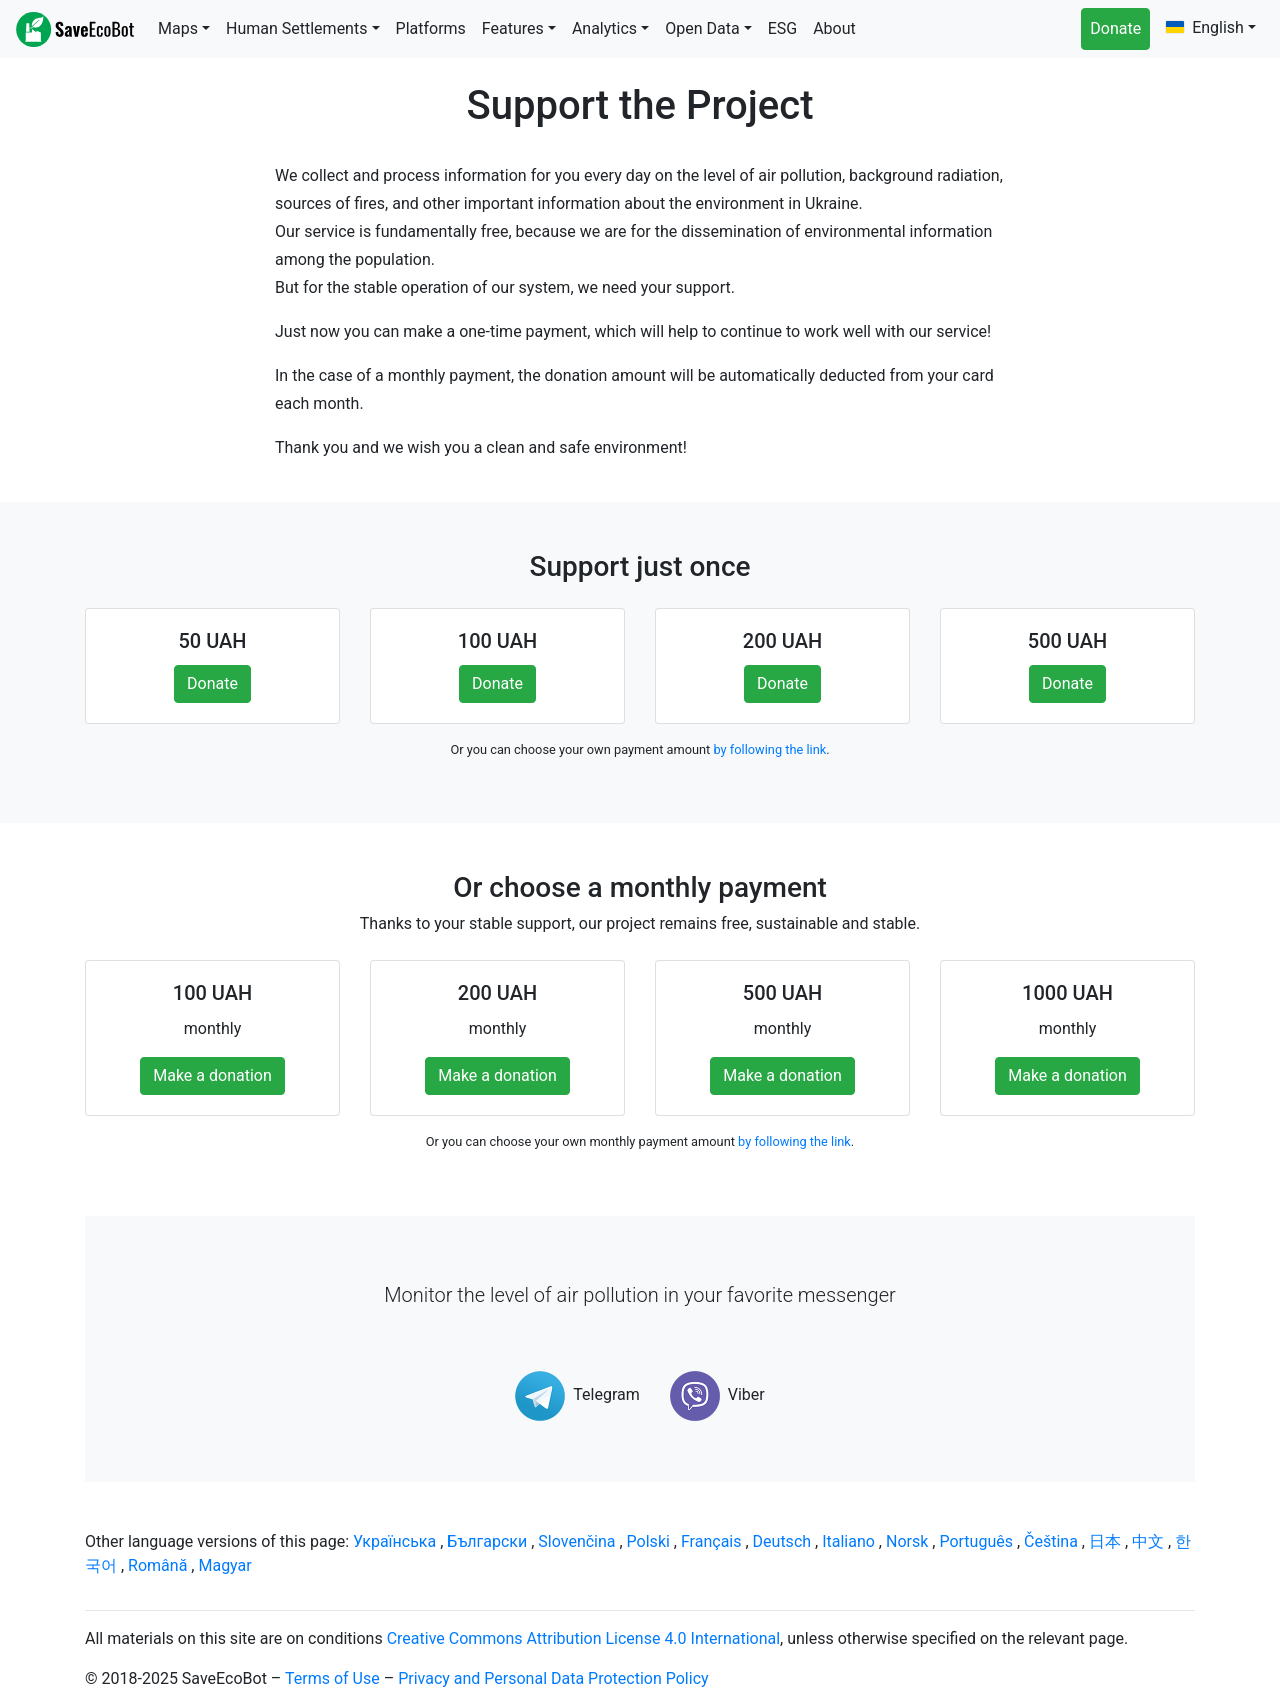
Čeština (1051, 1541)
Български (487, 1541)
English (1205, 27)
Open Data (702, 28)
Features (513, 28)
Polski (648, 1541)
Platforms (431, 28)
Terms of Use (332, 1678)
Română (157, 1565)
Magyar (224, 1565)
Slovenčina (576, 1541)
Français (711, 1541)
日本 (1105, 1541)
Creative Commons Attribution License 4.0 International (583, 1638)
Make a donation (212, 1075)
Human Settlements (296, 28)
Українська (394, 1541)
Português (976, 1541)
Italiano (848, 1541)
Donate (1115, 28)
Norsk (907, 1541)
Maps (178, 28)
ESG (783, 28)
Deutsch (782, 1541)
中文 (1148, 1541)
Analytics (604, 28)
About (834, 28)
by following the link (769, 749)
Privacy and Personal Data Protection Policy (553, 1678)
